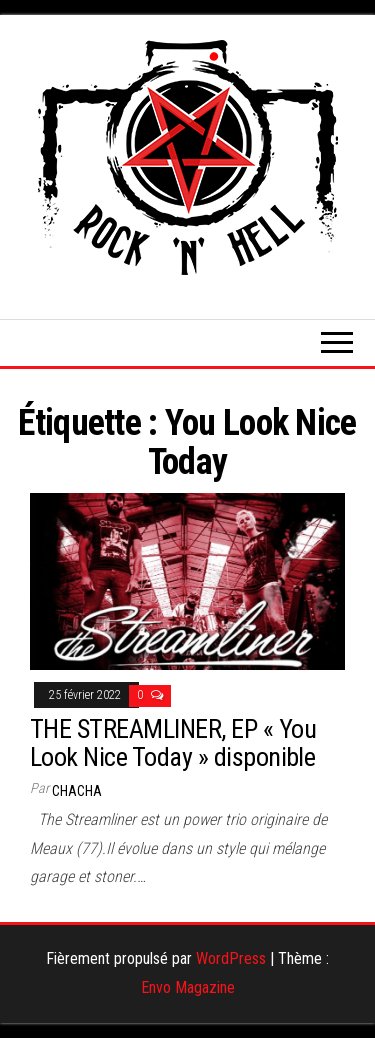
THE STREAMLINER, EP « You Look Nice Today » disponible (173, 743)
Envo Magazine (188, 987)
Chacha (77, 791)
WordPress (231, 958)
